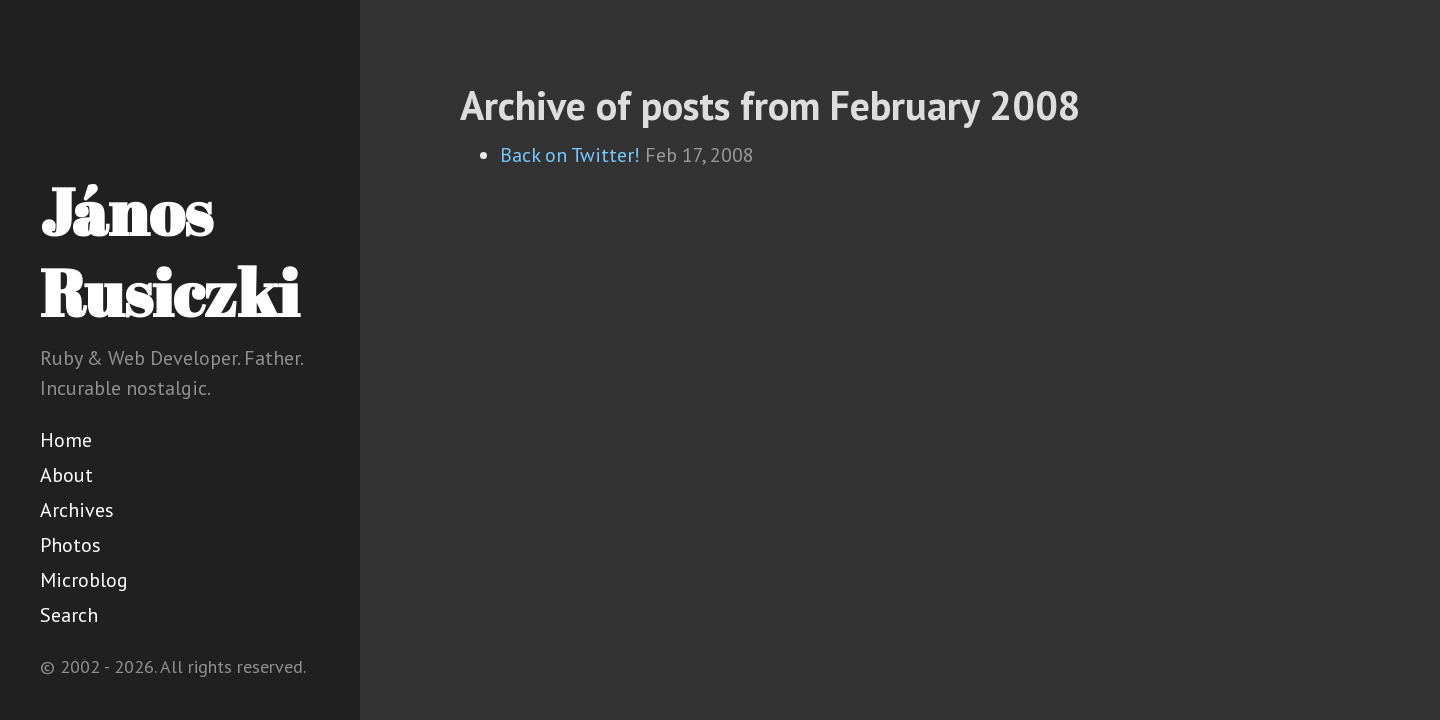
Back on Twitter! (570, 155)
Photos (70, 545)
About (66, 475)
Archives (77, 510)
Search (69, 615)
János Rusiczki (169, 251)
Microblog (84, 580)
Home (66, 440)
